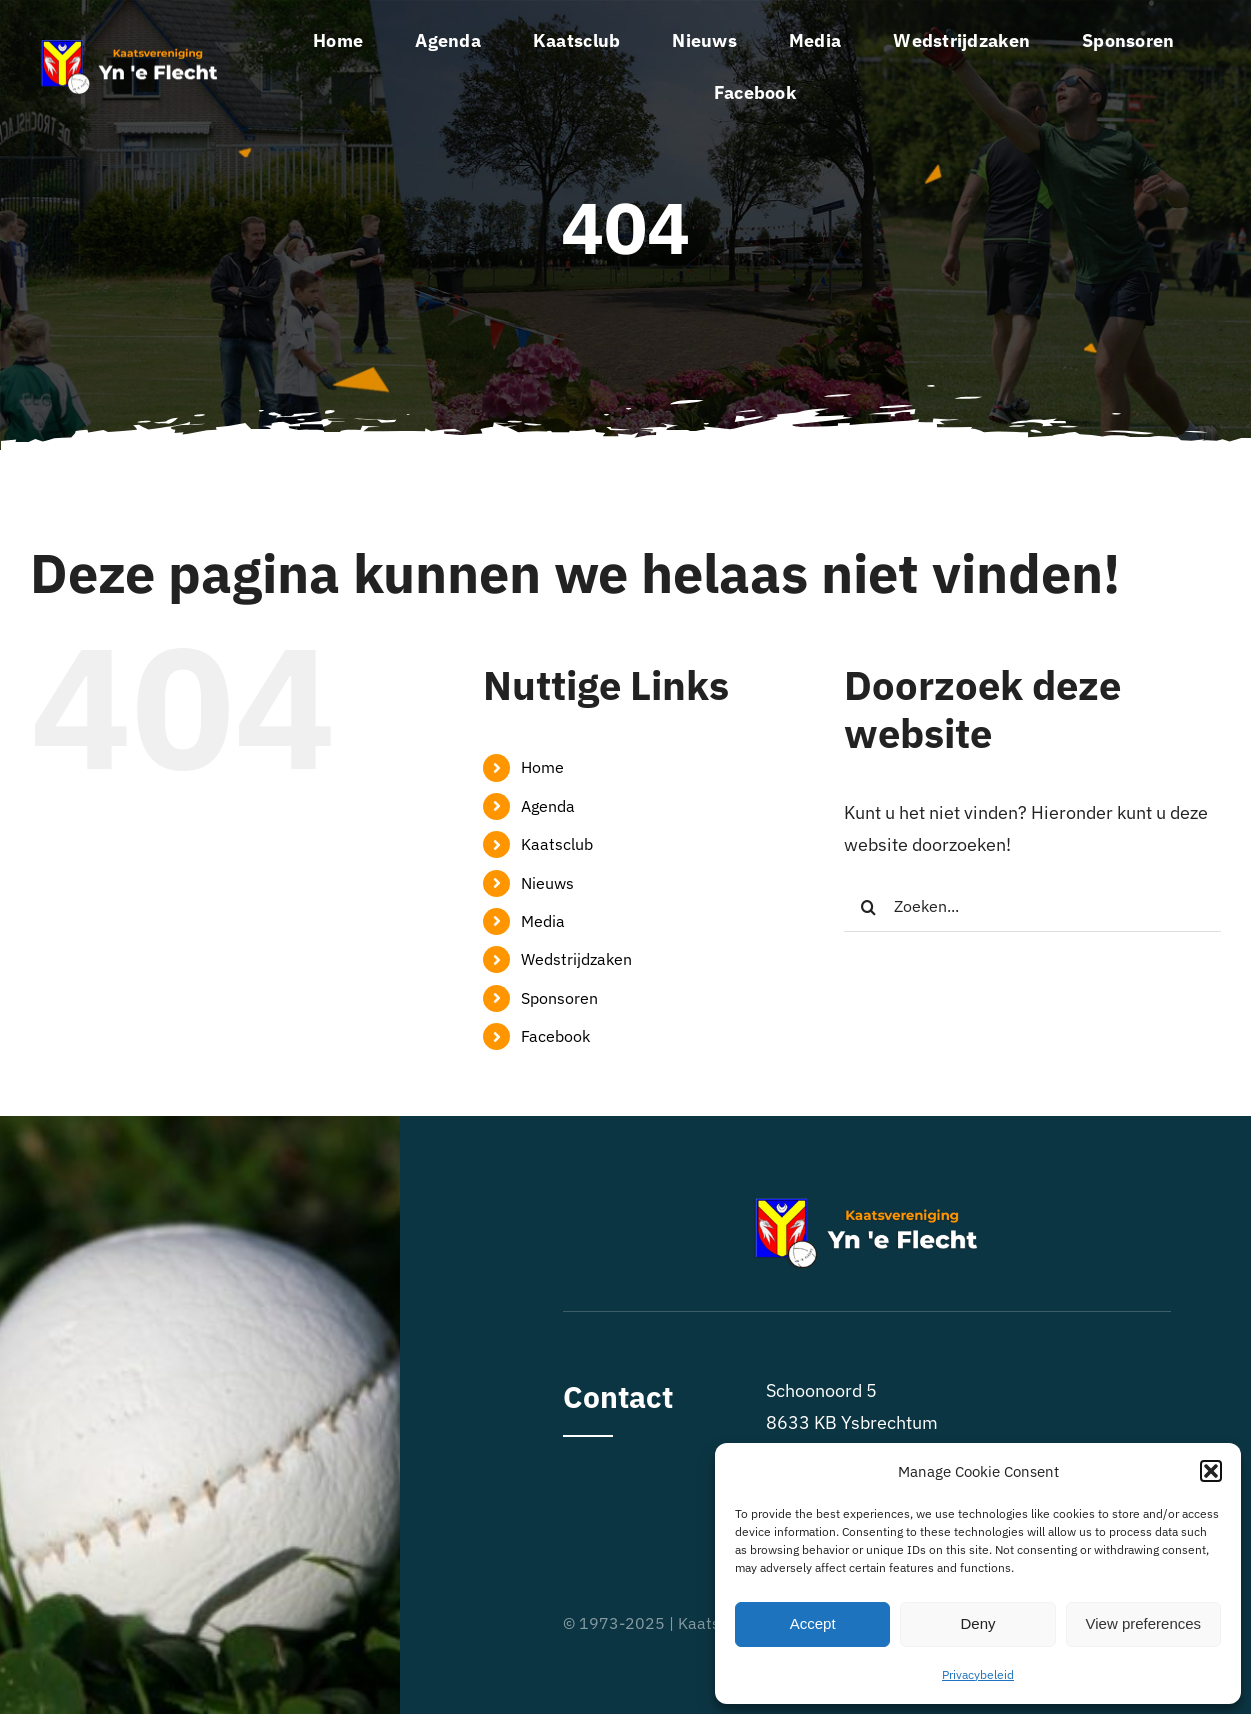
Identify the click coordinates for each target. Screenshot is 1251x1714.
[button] (1211, 1471)
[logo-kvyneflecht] (130, 46)
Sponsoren (559, 998)
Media (543, 921)
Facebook (555, 1036)
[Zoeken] (869, 907)
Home (542, 767)
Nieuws (547, 883)
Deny (977, 1623)
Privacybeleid (978, 1674)
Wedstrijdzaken (576, 959)
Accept (813, 1623)
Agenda (548, 806)
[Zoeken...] (1032, 907)
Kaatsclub (557, 844)
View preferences (1144, 1623)
